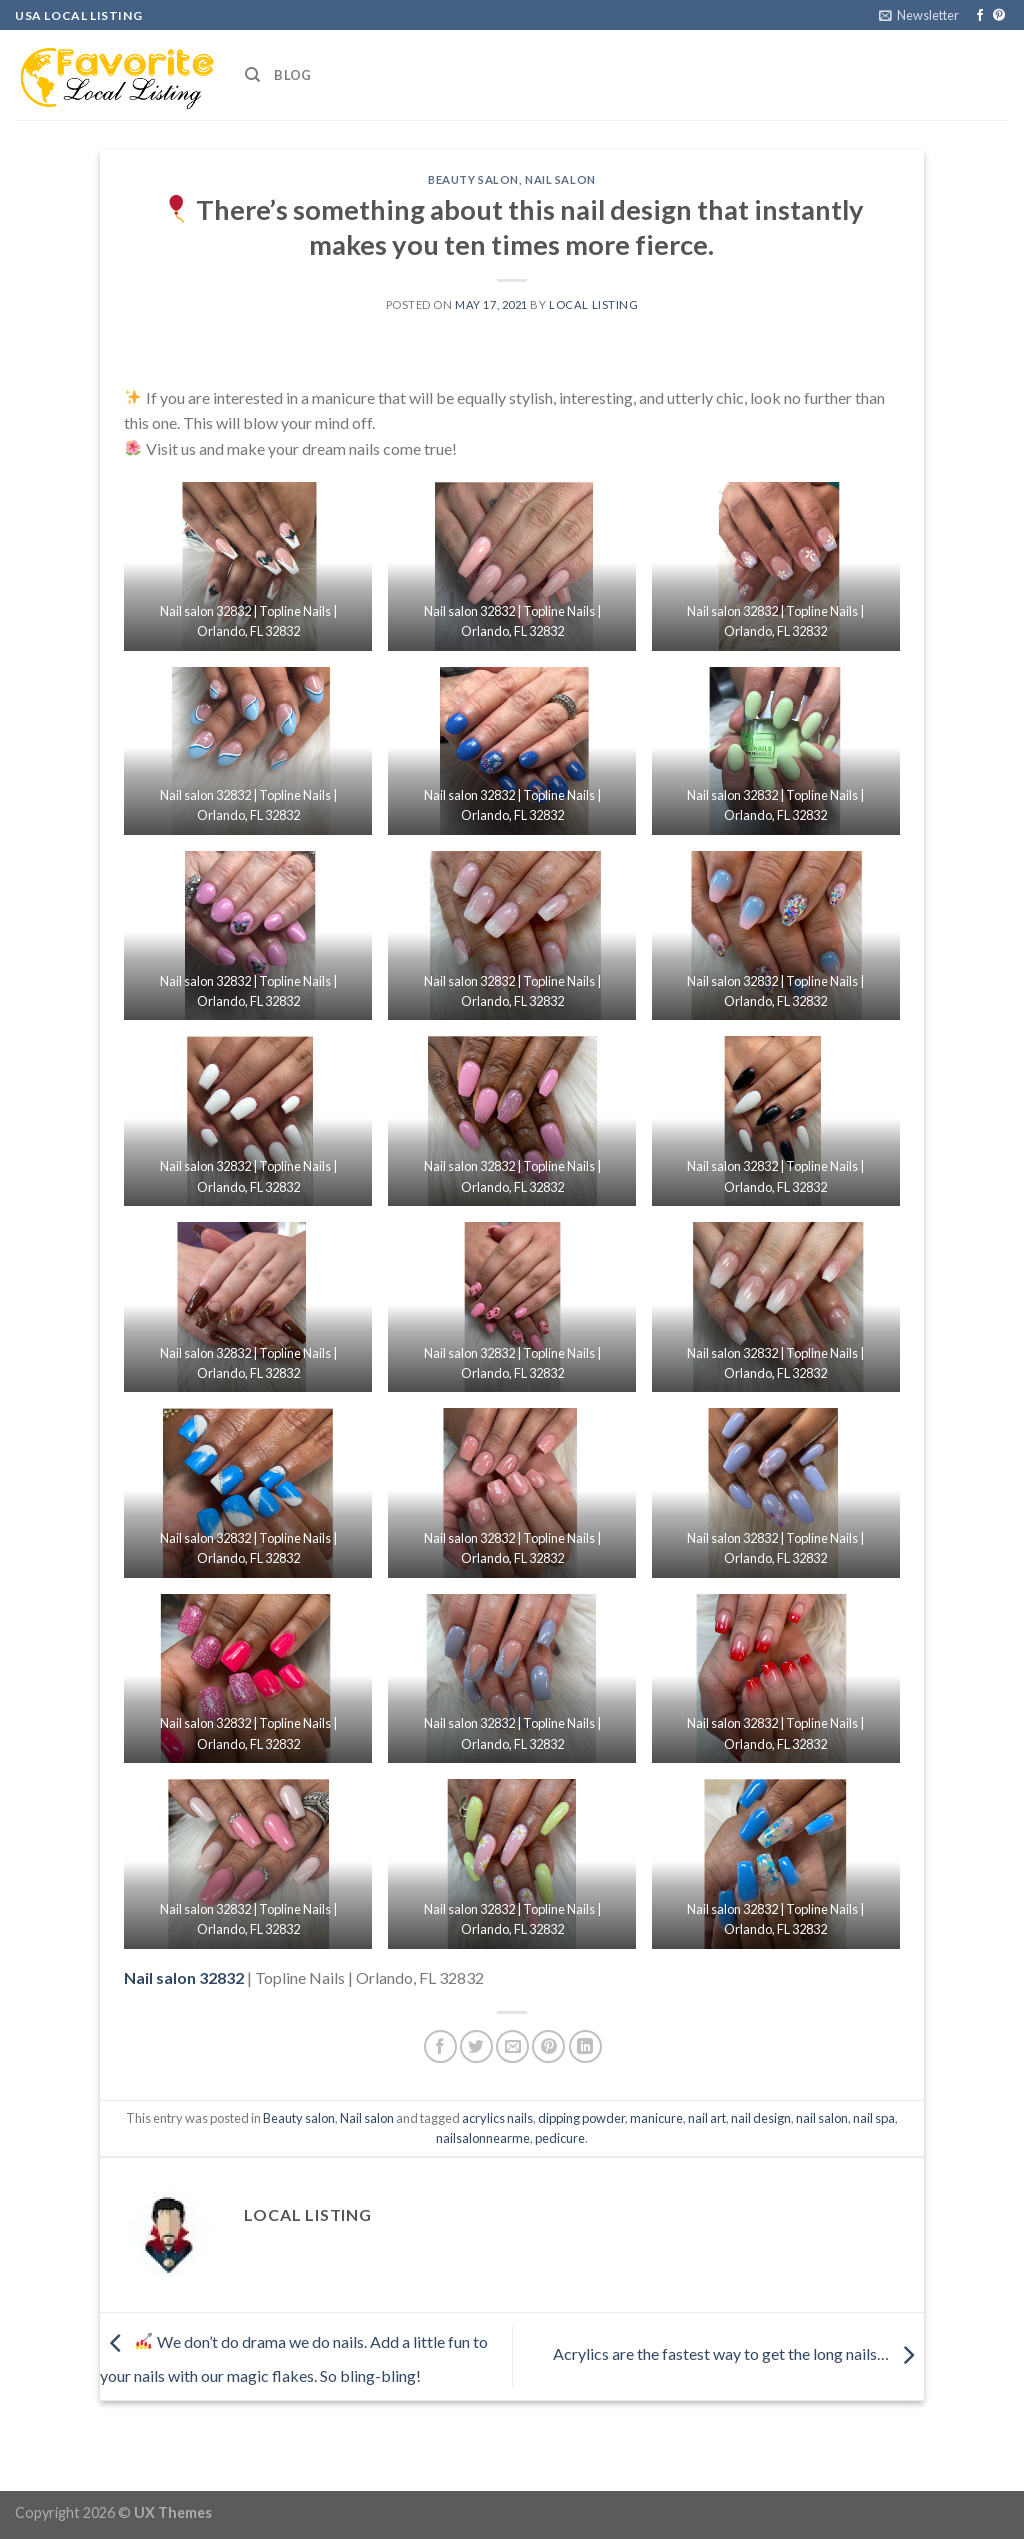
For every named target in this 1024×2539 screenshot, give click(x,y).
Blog (292, 75)
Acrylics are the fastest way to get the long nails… (738, 2354)
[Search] (252, 75)
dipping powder (581, 2118)
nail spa (874, 2118)
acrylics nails (497, 2118)
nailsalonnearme (483, 2138)
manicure (656, 2118)
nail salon (822, 2118)
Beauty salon (473, 179)
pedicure (560, 2138)
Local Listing (593, 304)
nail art (707, 2118)
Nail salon (560, 179)
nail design (761, 2118)
